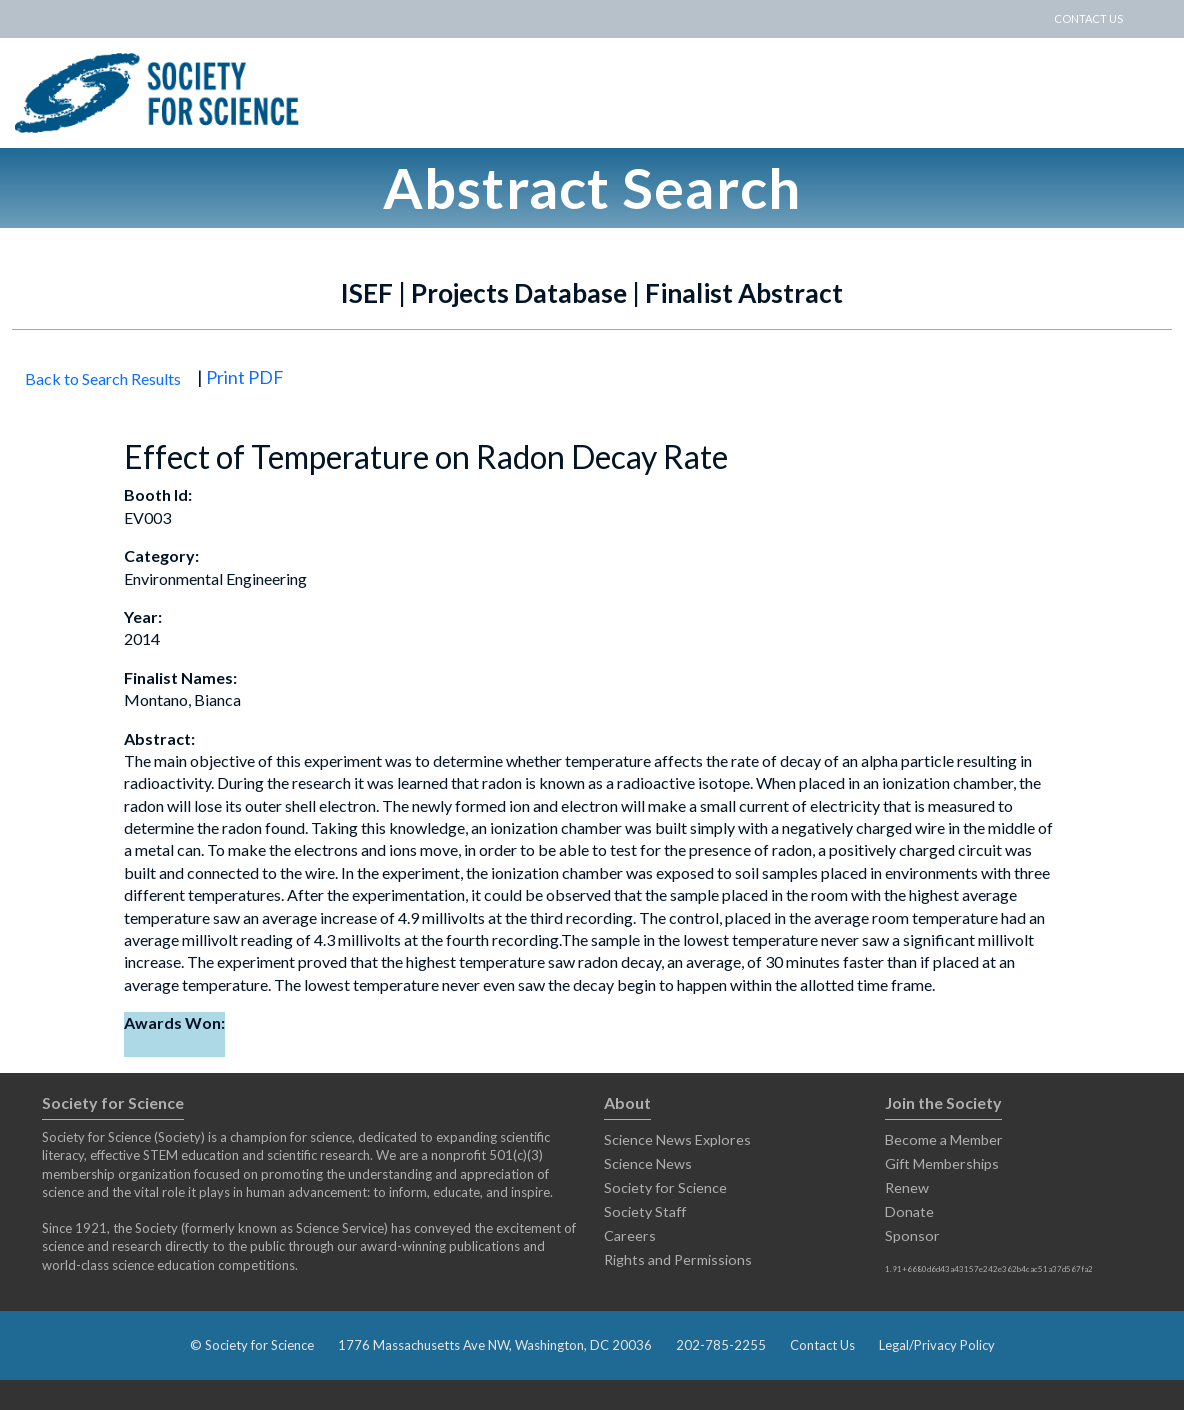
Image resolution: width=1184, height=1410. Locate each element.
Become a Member (944, 1139)
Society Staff (645, 1211)
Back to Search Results (103, 378)
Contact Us (822, 1345)
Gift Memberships (942, 1163)
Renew (907, 1187)
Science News (648, 1163)
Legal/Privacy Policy (937, 1345)
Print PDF (245, 377)
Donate (909, 1211)
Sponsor (912, 1235)
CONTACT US (1088, 18)
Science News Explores (677, 1139)
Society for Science (665, 1187)
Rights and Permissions (678, 1259)
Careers (630, 1235)
